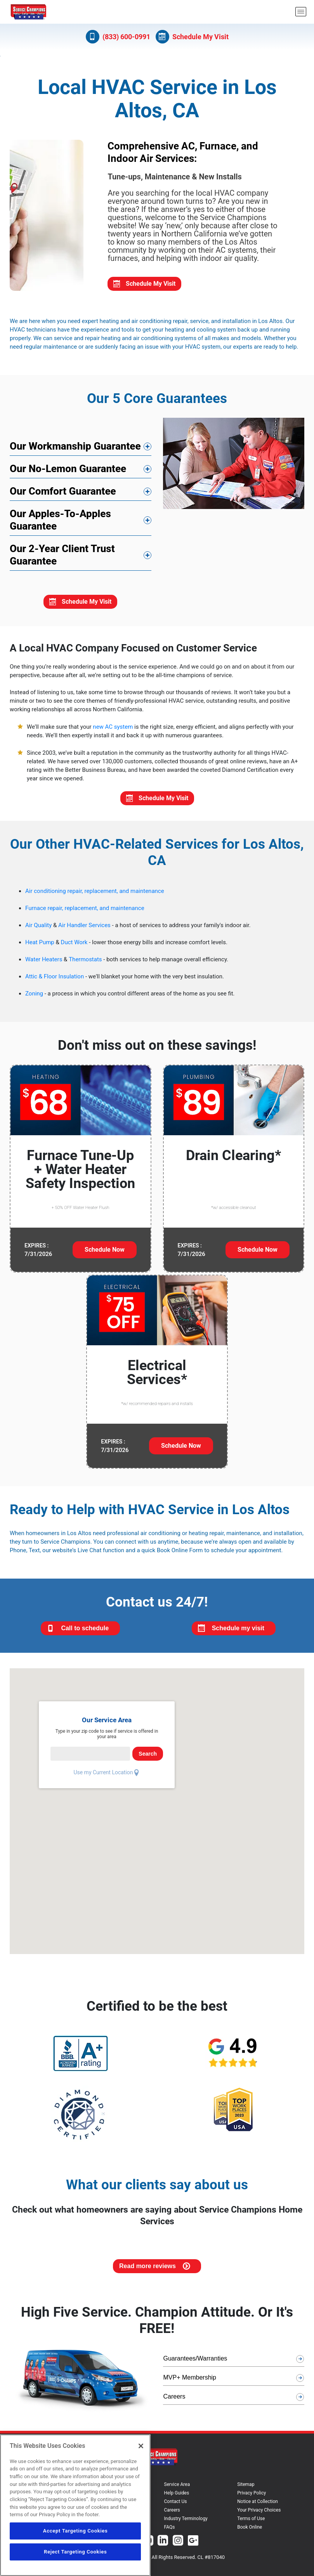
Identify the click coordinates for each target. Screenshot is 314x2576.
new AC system (113, 807)
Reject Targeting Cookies (75, 2552)
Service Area (177, 2565)
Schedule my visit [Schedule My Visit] (231, 1709)
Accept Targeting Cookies (75, 2531)
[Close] (140, 2445)
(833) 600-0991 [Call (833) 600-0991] (118, 36)
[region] (75, 2505)
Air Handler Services (84, 1005)
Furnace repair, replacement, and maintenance (84, 988)
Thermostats (85, 1040)
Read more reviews (154, 2346)
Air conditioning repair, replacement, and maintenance (94, 971)
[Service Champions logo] (28, 12)
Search (148, 1834)
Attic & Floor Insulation (54, 1057)
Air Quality (38, 1005)
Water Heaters (43, 1040)
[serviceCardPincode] (90, 1834)
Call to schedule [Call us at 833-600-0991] (78, 1709)
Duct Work (74, 1023)
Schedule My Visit (144, 364)
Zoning (34, 1074)
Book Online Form (180, 1631)
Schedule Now (105, 1330)
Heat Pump (39, 1023)
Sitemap (245, 2565)
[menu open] (300, 11)
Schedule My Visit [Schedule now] (192, 36)
